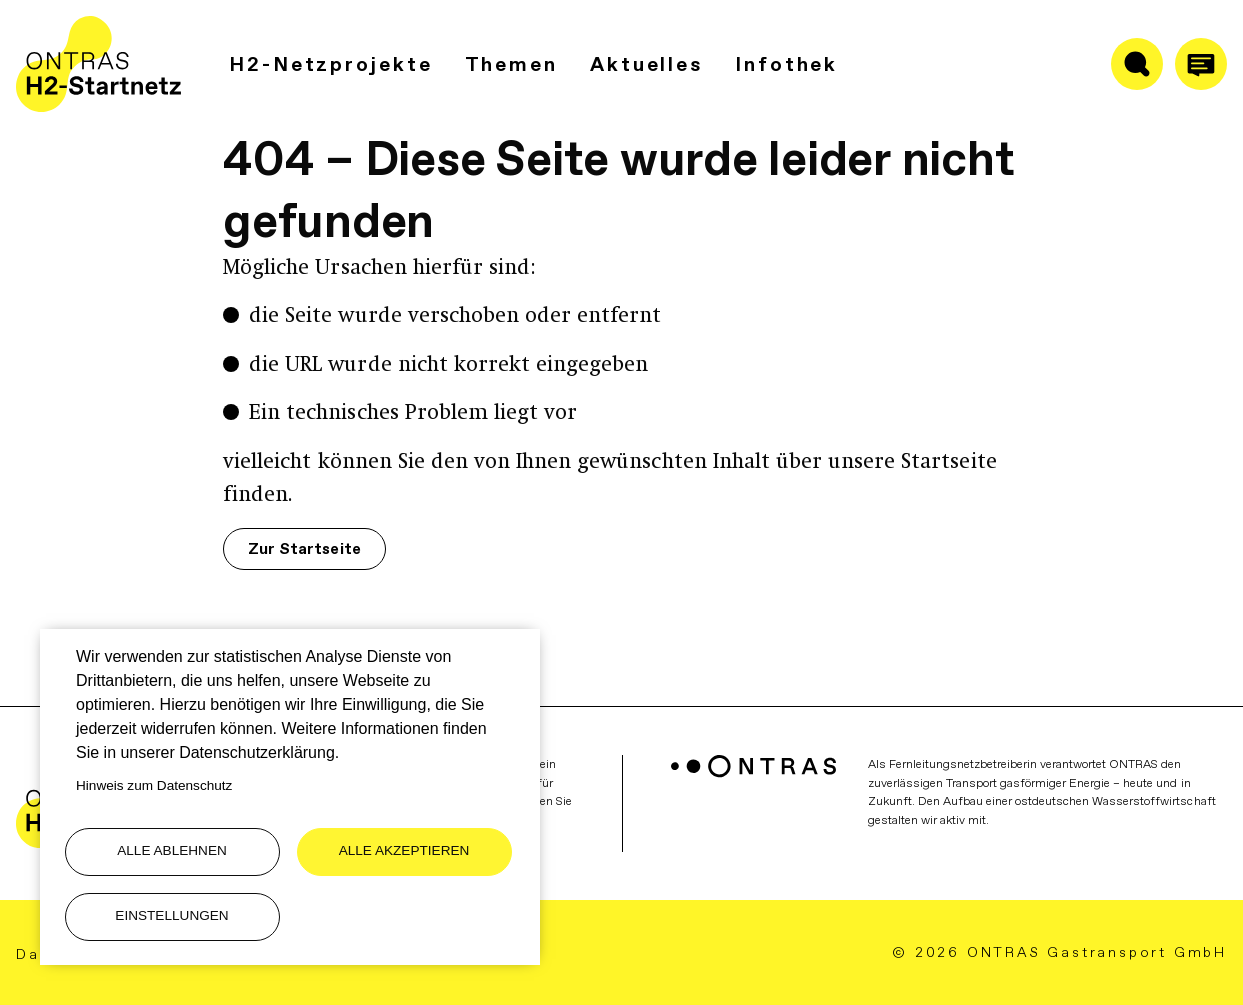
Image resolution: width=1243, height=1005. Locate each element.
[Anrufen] (1201, 64)
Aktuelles (646, 64)
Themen (511, 64)
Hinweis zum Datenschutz (154, 785)
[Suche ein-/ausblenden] (1137, 64)
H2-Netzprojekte (331, 64)
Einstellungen (171, 915)
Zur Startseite (304, 548)
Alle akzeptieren (404, 850)
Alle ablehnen (172, 850)
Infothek (786, 64)
